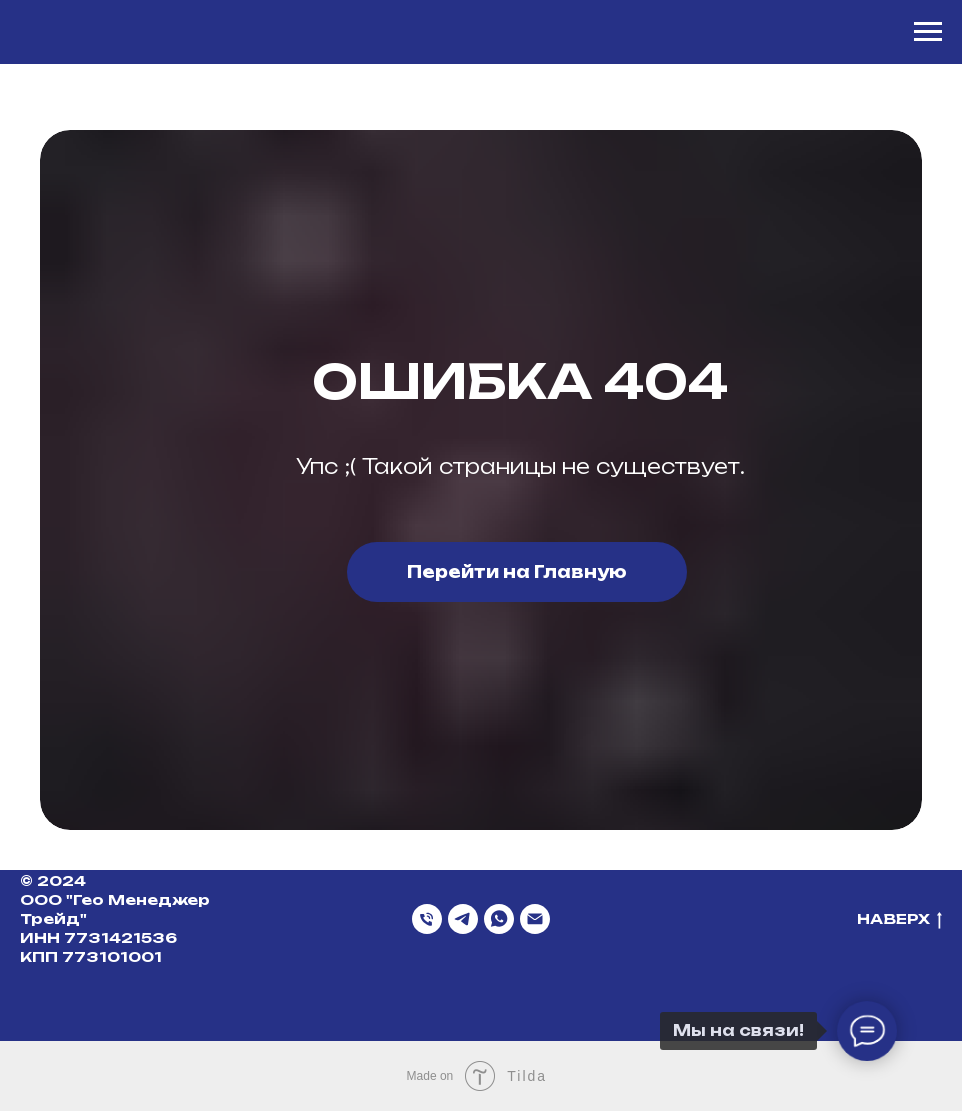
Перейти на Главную (517, 572)
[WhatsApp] (499, 919)
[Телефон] (427, 919)
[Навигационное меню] (928, 32)
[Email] (535, 919)
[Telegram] (463, 919)
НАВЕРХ (899, 919)
